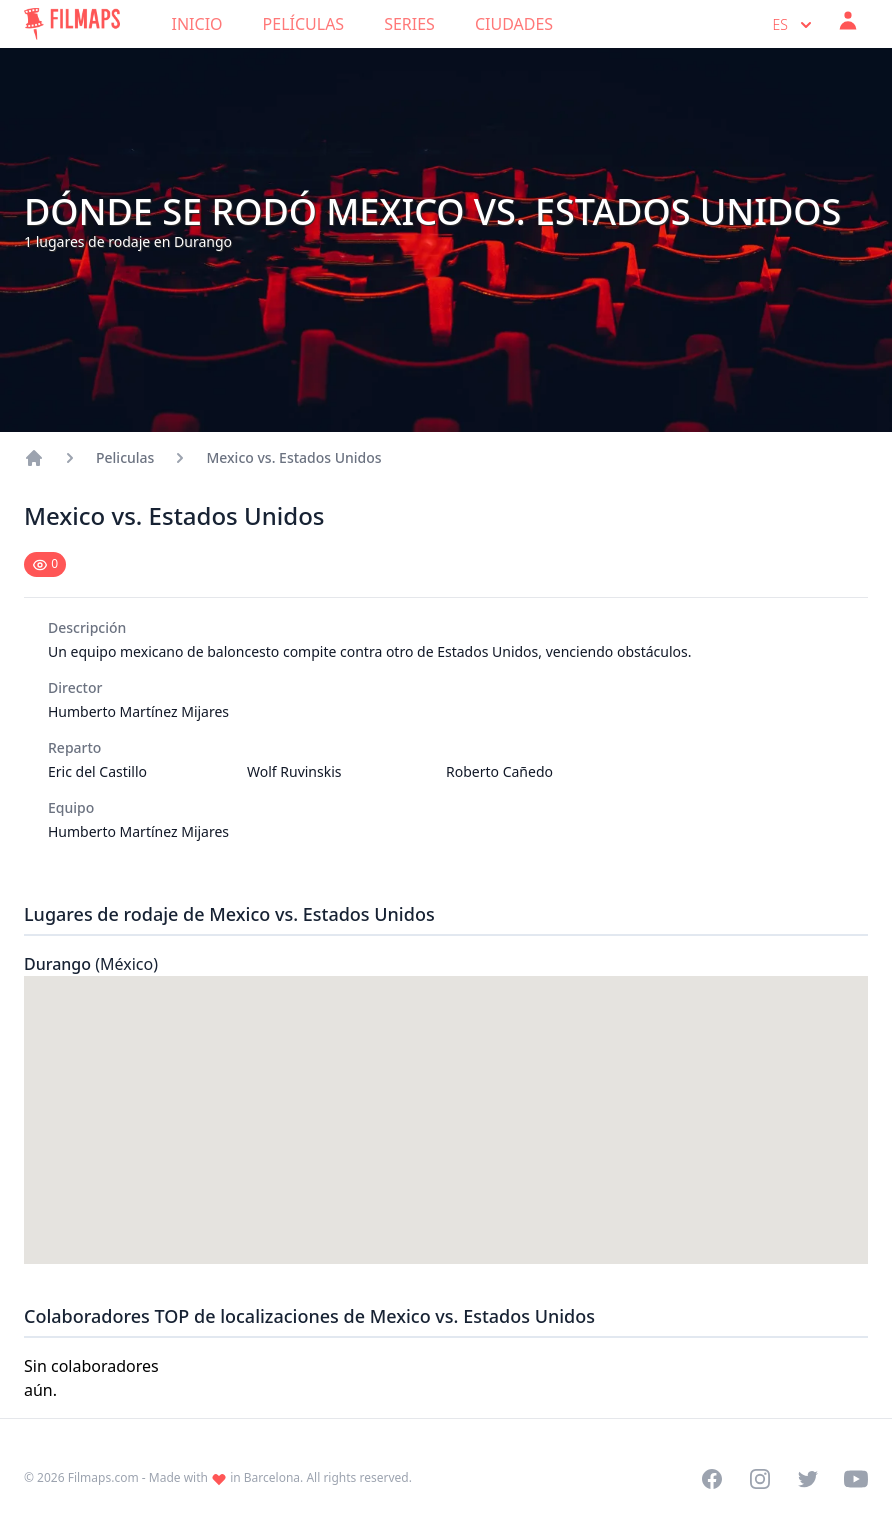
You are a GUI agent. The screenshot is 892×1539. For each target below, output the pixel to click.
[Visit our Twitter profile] (808, 1479)
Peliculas (125, 457)
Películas (304, 24)
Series (409, 24)
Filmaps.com (103, 1477)
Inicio (197, 24)
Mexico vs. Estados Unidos (293, 457)
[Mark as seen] (45, 564)
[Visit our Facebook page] (712, 1479)
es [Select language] (794, 25)
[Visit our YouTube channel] (856, 1479)
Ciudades (514, 24)
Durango (91, 964)
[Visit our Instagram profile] (760, 1479)
